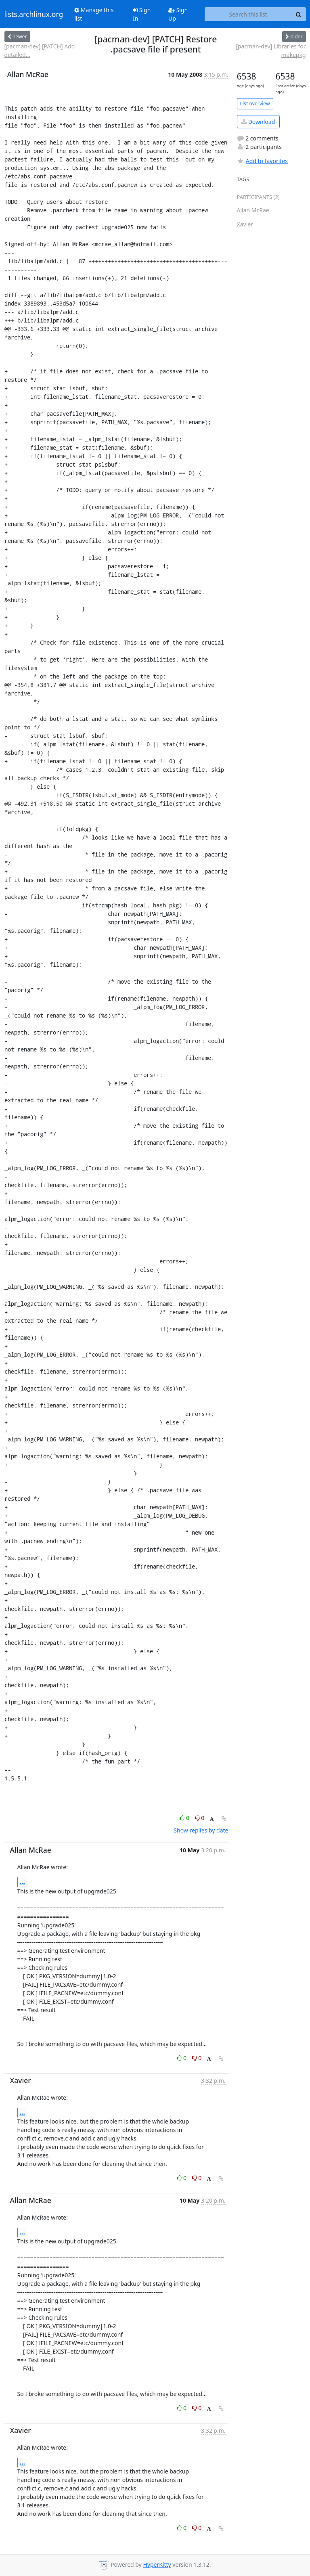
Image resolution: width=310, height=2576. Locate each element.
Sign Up (178, 14)
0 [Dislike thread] (200, 1818)
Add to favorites (262, 161)
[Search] (298, 14)
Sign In (142, 14)
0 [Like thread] (185, 1818)
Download (258, 122)
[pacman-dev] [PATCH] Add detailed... (39, 50)
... (22, 1881)
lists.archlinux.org (33, 14)
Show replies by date (201, 1830)
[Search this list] (248, 14)
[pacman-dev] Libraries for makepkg (271, 50)
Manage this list (93, 14)
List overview (255, 103)
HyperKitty (157, 2564)
